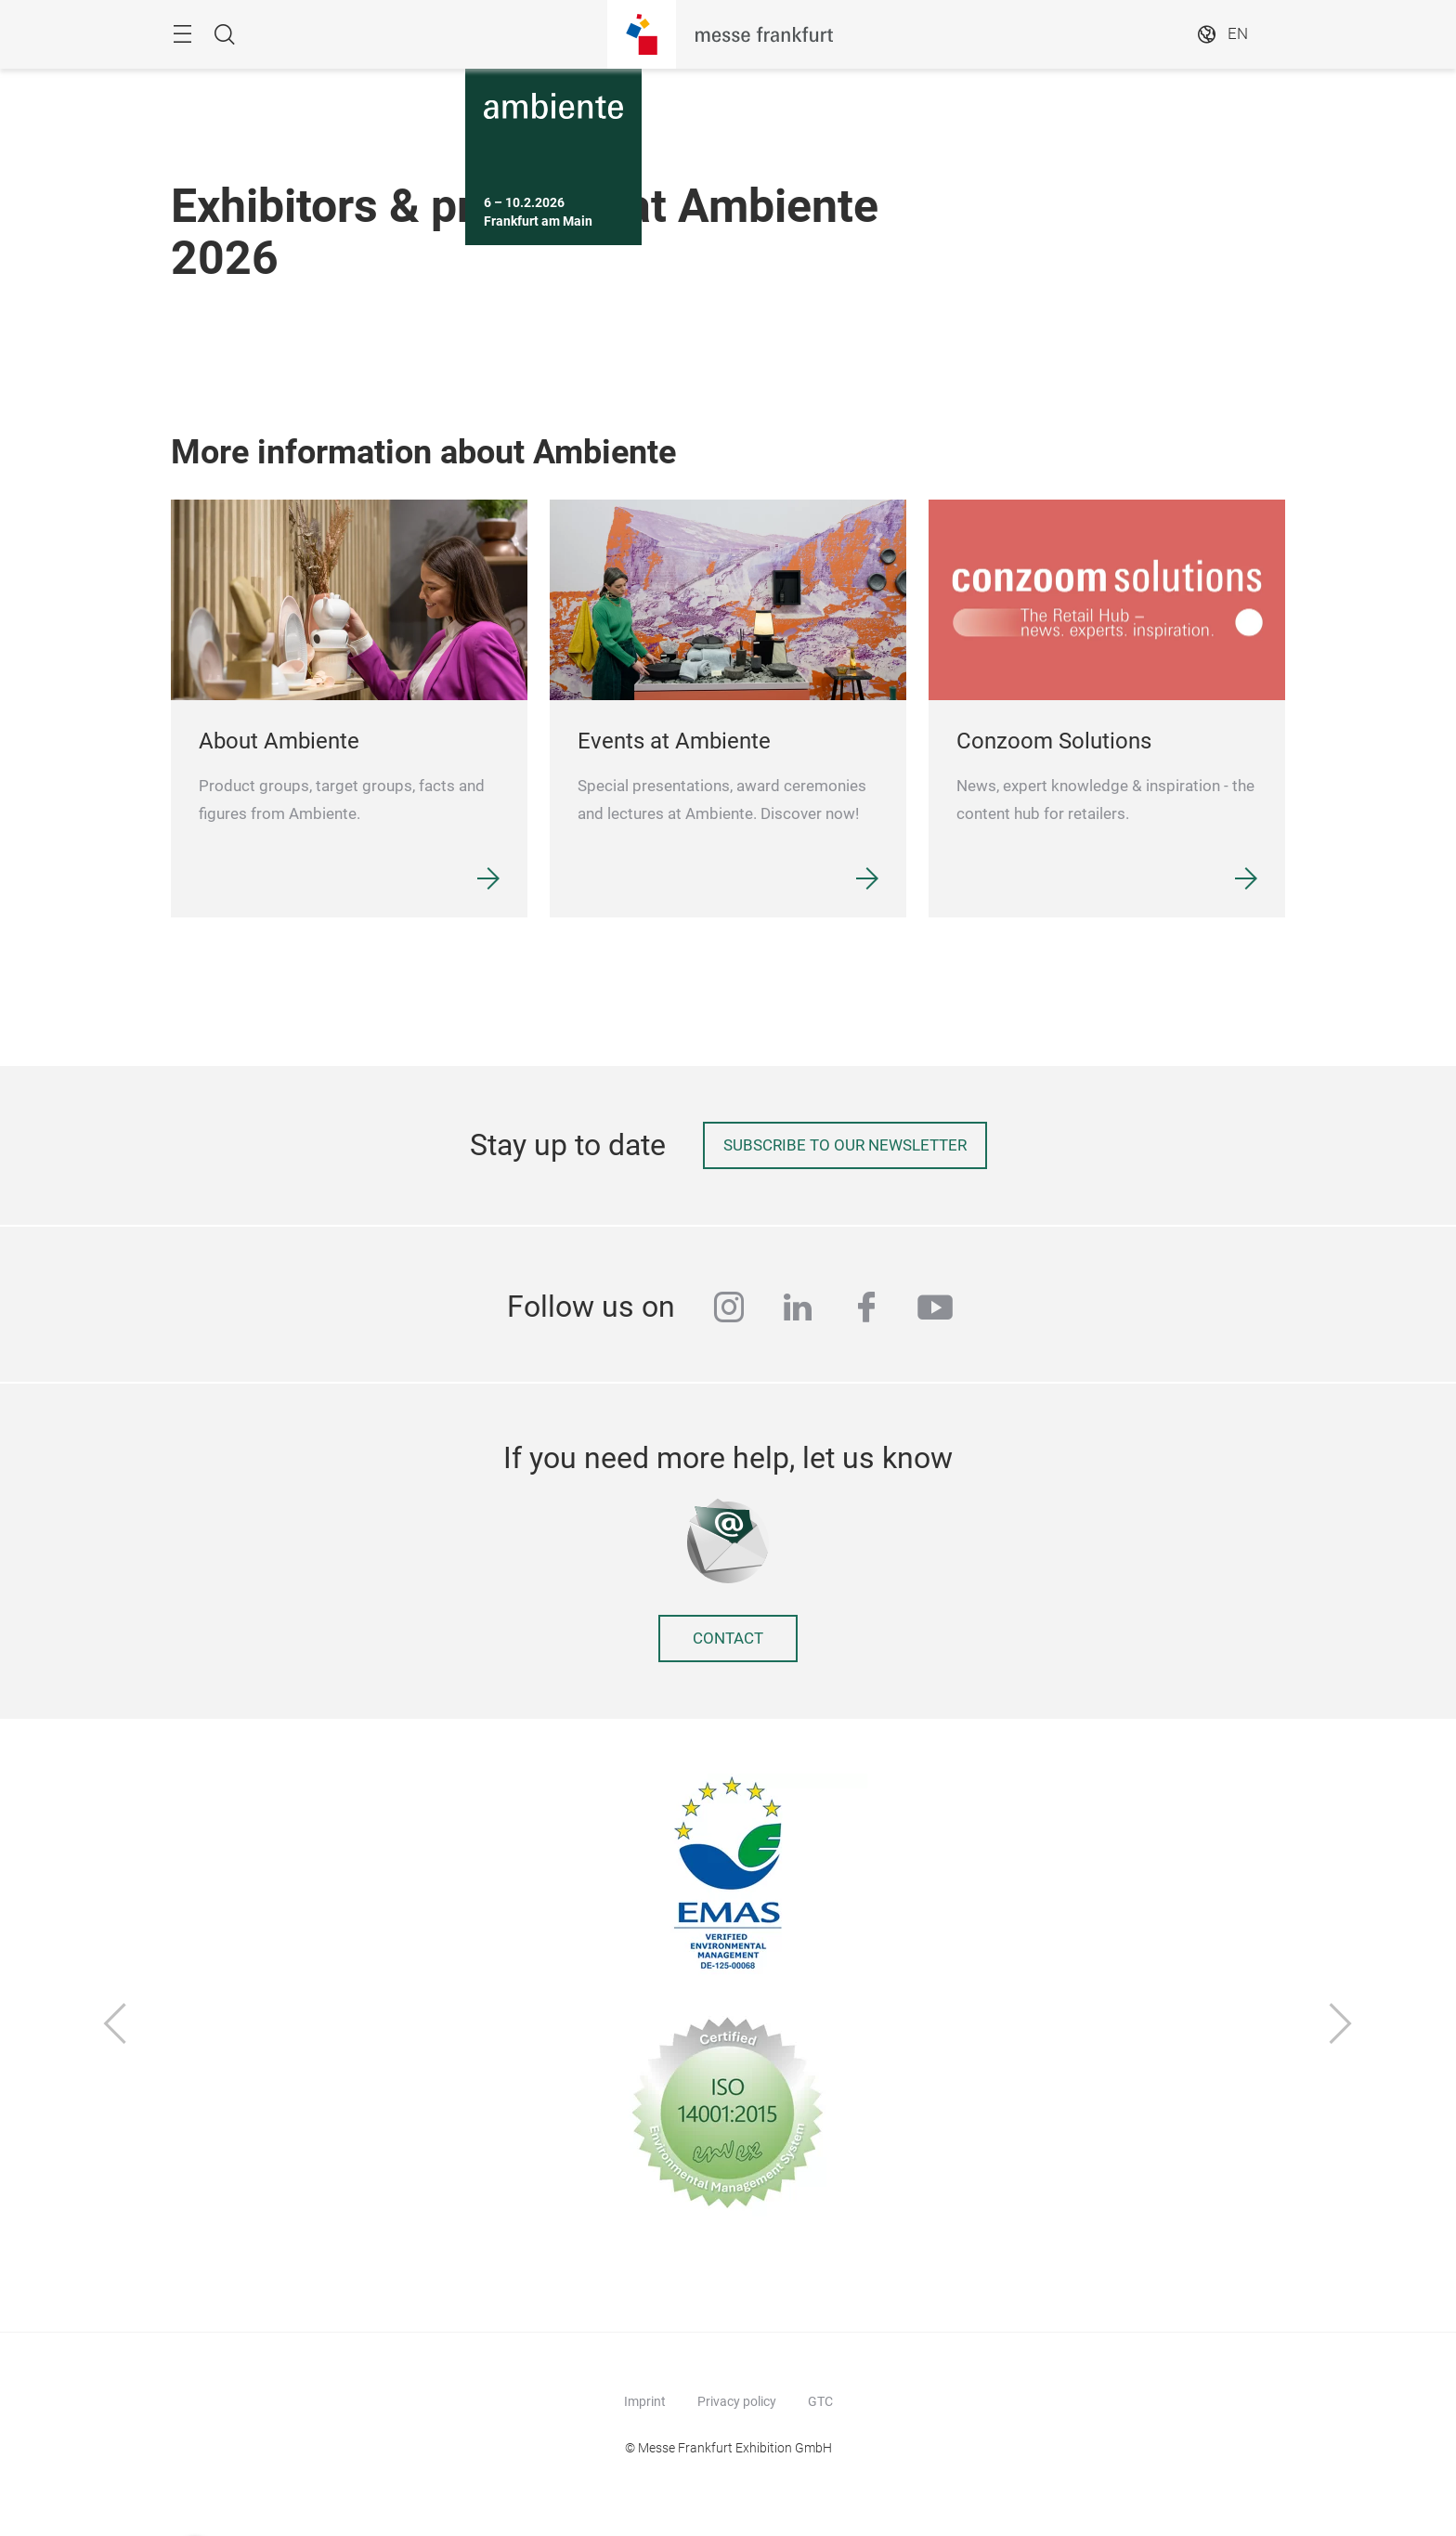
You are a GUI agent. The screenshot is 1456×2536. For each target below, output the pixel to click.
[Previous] (115, 2025)
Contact (728, 1638)
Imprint (645, 2401)
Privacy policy (736, 2401)
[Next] (1341, 2025)
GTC (820, 2401)
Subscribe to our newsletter (845, 1145)
